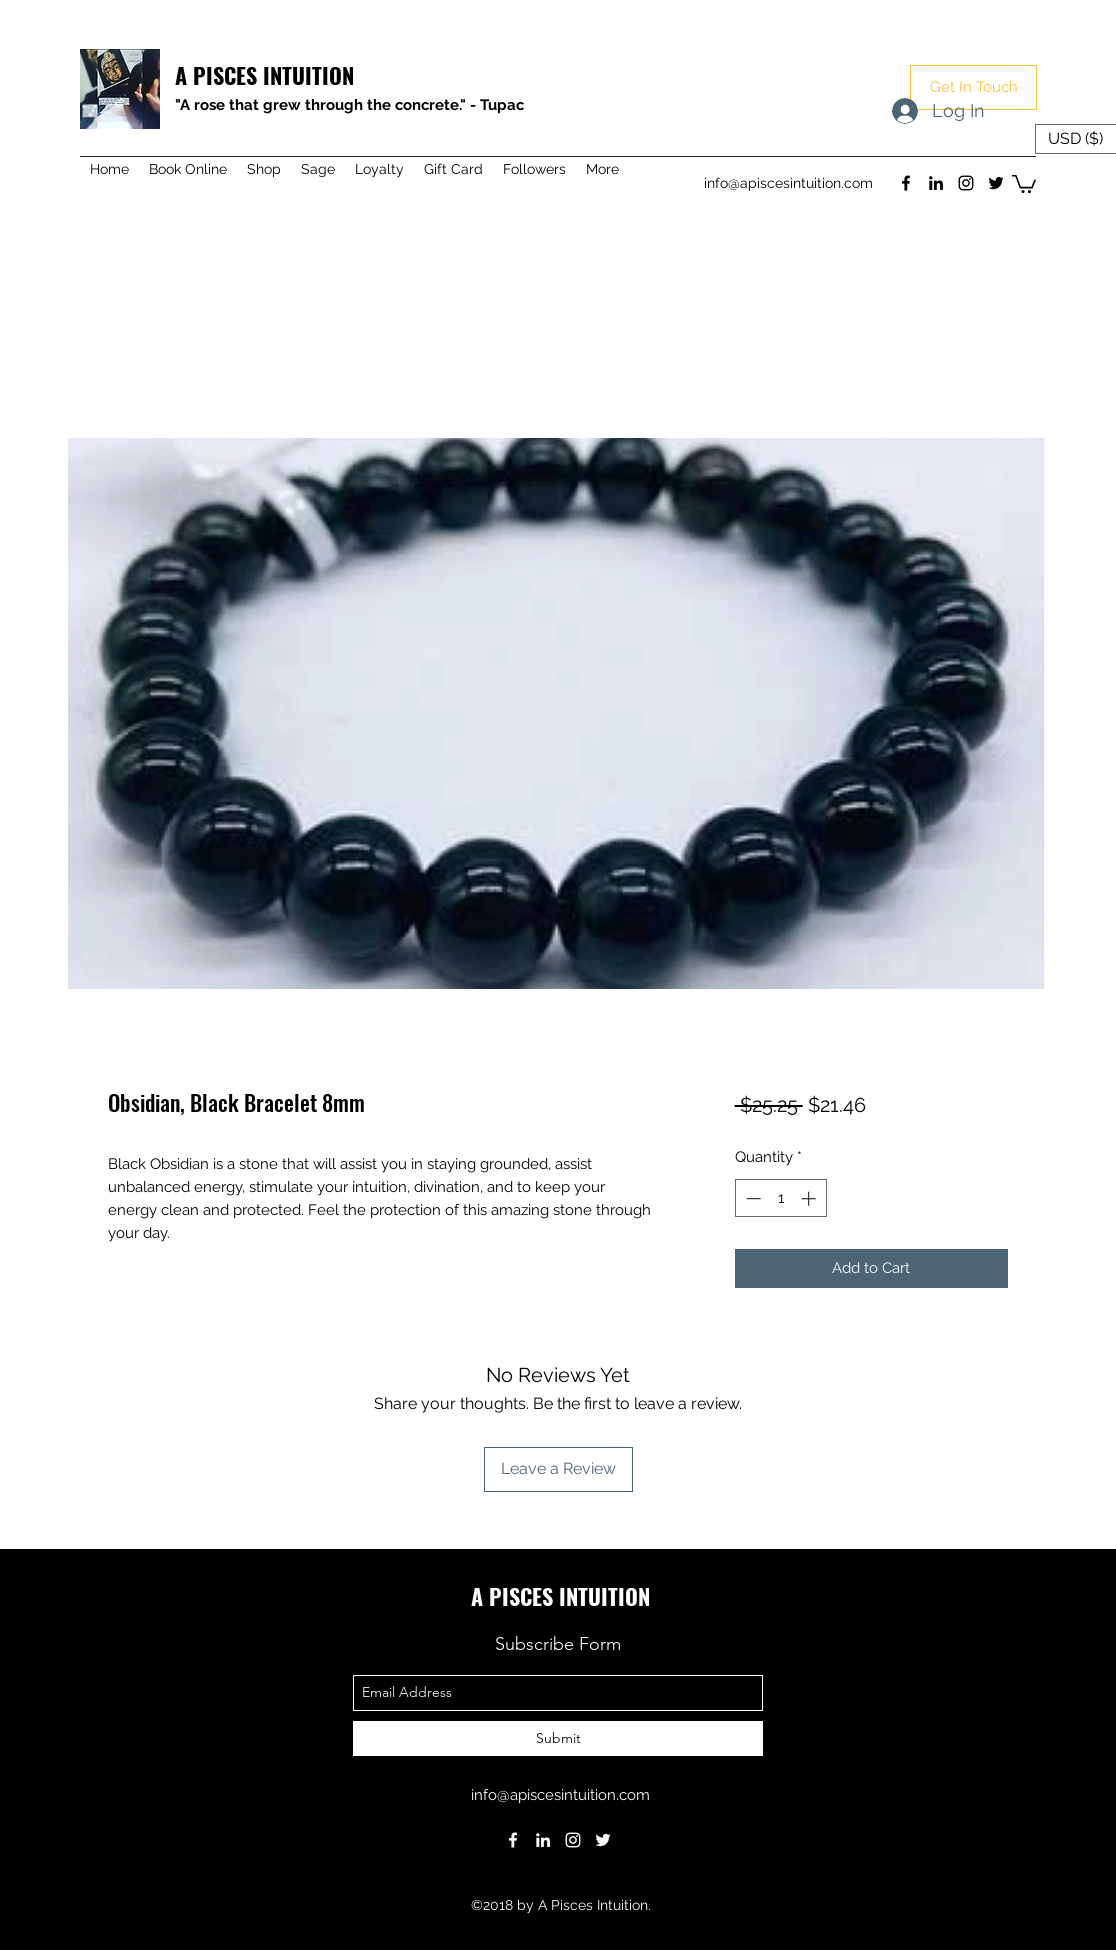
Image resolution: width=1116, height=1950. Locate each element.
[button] (973, 87)
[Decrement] (751, 1198)
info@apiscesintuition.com (788, 183)
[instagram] (966, 183)
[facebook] (906, 183)
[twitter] (996, 183)
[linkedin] (936, 183)
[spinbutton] (780, 1198)
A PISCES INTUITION (264, 75)
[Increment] (810, 1198)
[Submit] (558, 1738)
